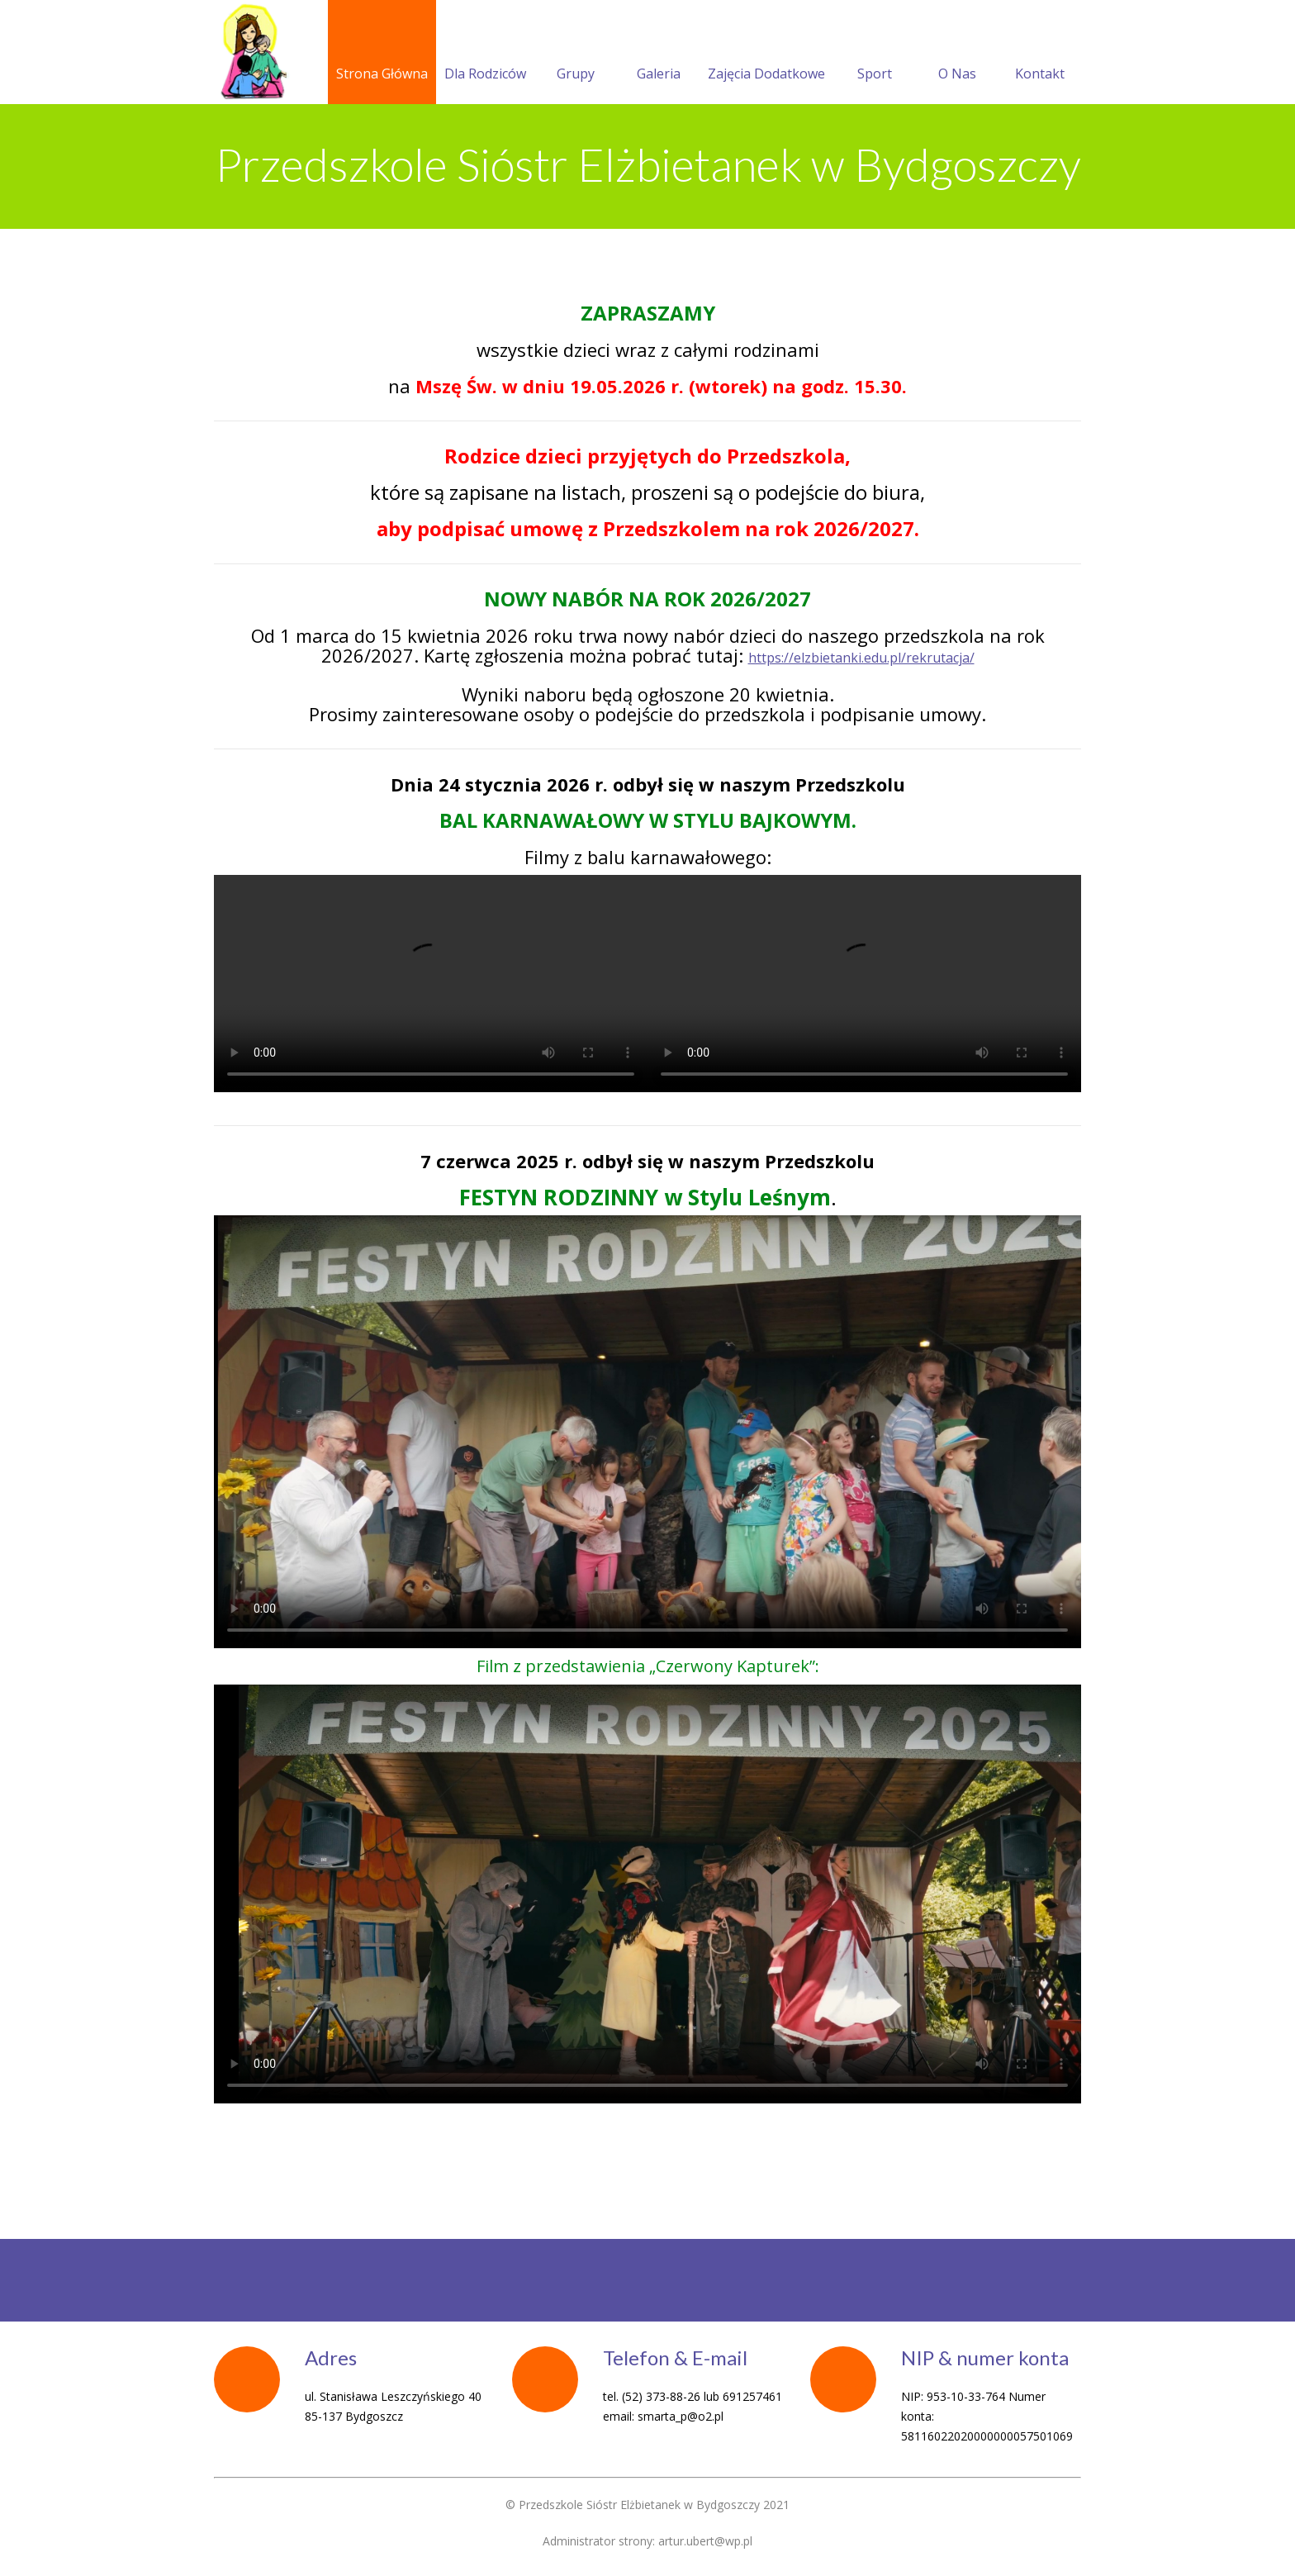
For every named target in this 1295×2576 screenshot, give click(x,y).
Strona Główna (382, 54)
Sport (874, 54)
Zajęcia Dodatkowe (766, 54)
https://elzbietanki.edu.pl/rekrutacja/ (861, 658)
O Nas (957, 54)
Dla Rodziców (485, 54)
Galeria (659, 54)
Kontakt (1040, 54)
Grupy (576, 54)
